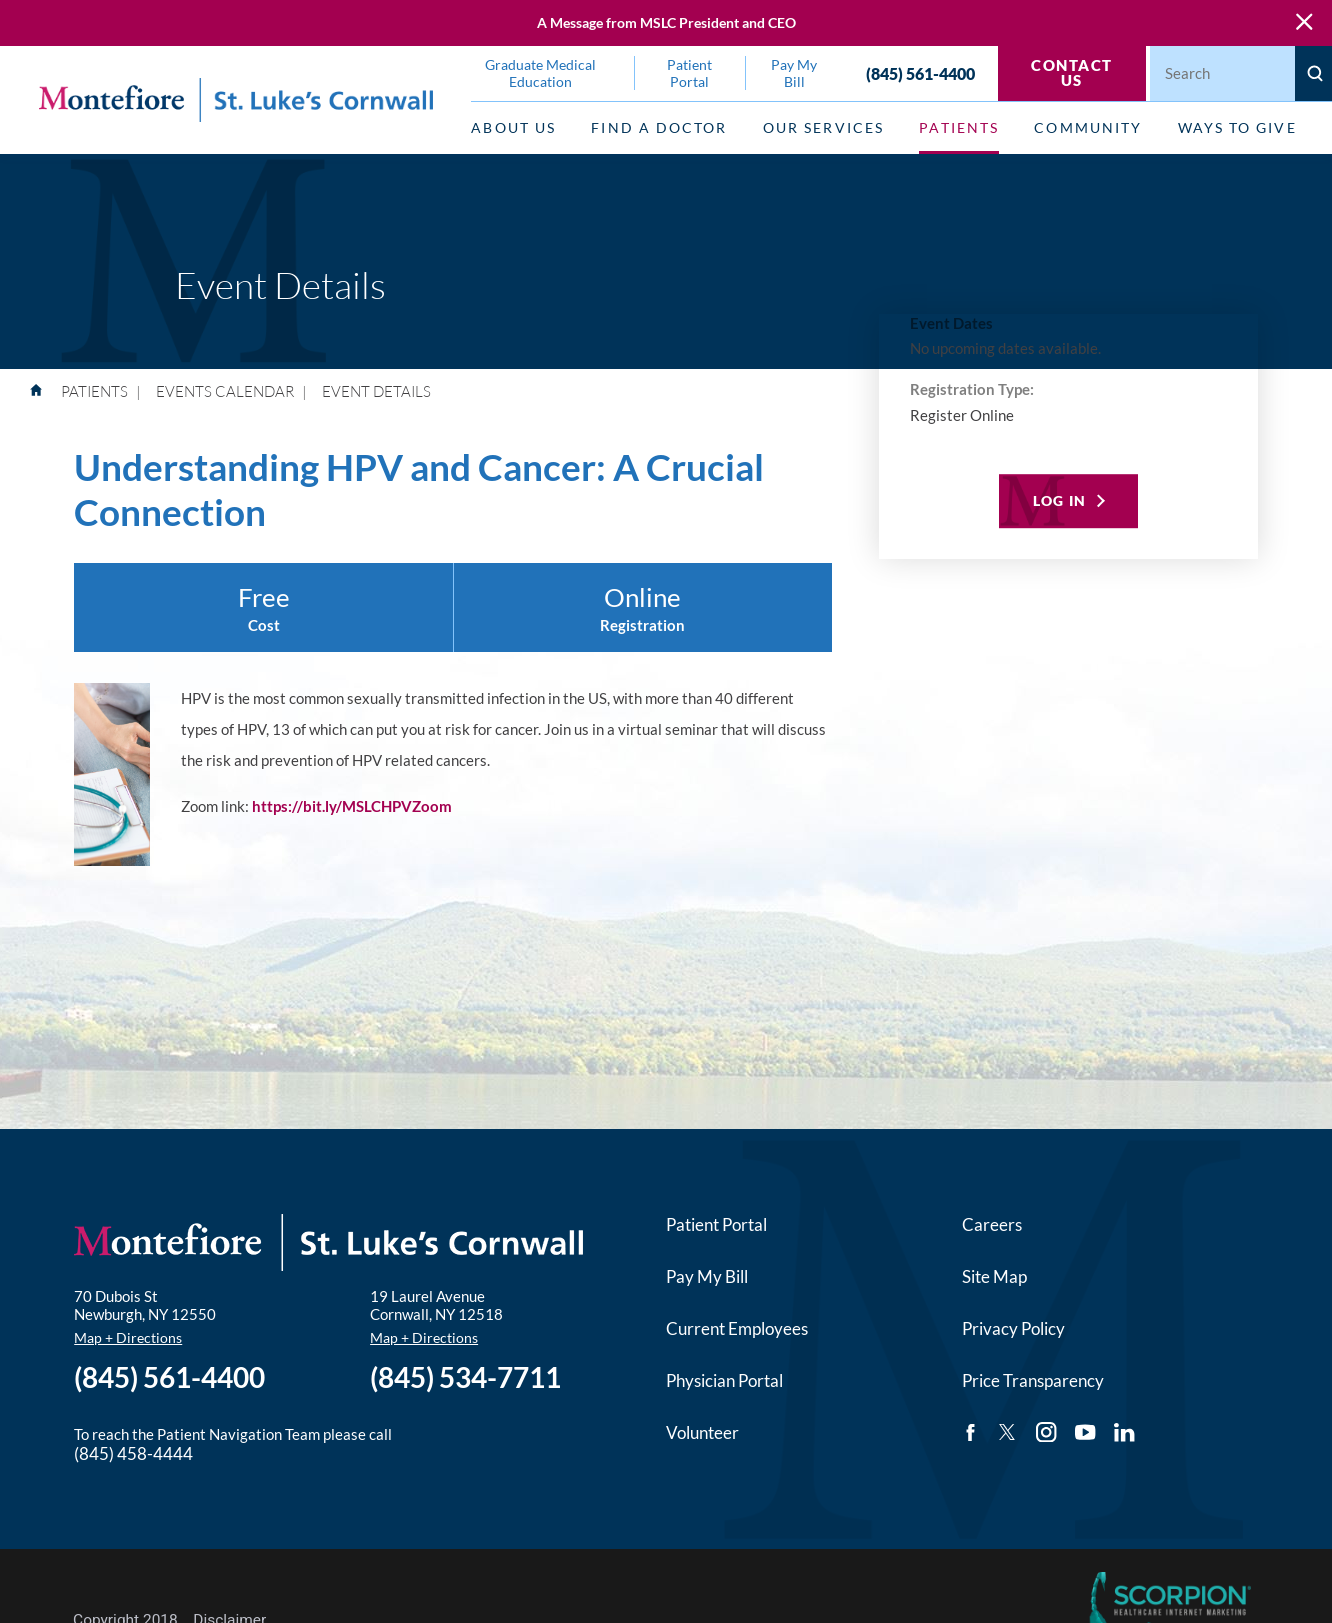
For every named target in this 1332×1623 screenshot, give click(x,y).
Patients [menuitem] (959, 127)
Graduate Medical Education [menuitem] (540, 73)
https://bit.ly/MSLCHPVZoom (352, 806)
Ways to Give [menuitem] (1237, 127)
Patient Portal (716, 1224)
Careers (992, 1224)
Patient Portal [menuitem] (689, 73)
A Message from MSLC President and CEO (666, 22)
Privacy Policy (1013, 1328)
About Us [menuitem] (513, 127)
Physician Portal (724, 1380)
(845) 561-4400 (920, 73)
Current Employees (737, 1328)
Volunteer (702, 1432)
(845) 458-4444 (133, 1453)
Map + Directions (128, 1338)
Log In (1059, 500)
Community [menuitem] (1088, 127)
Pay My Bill (707, 1276)
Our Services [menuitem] (823, 127)
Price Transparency (1033, 1380)
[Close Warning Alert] (1304, 22)
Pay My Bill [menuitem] (794, 73)
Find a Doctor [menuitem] (659, 127)
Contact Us (1072, 72)
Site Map (994, 1276)
